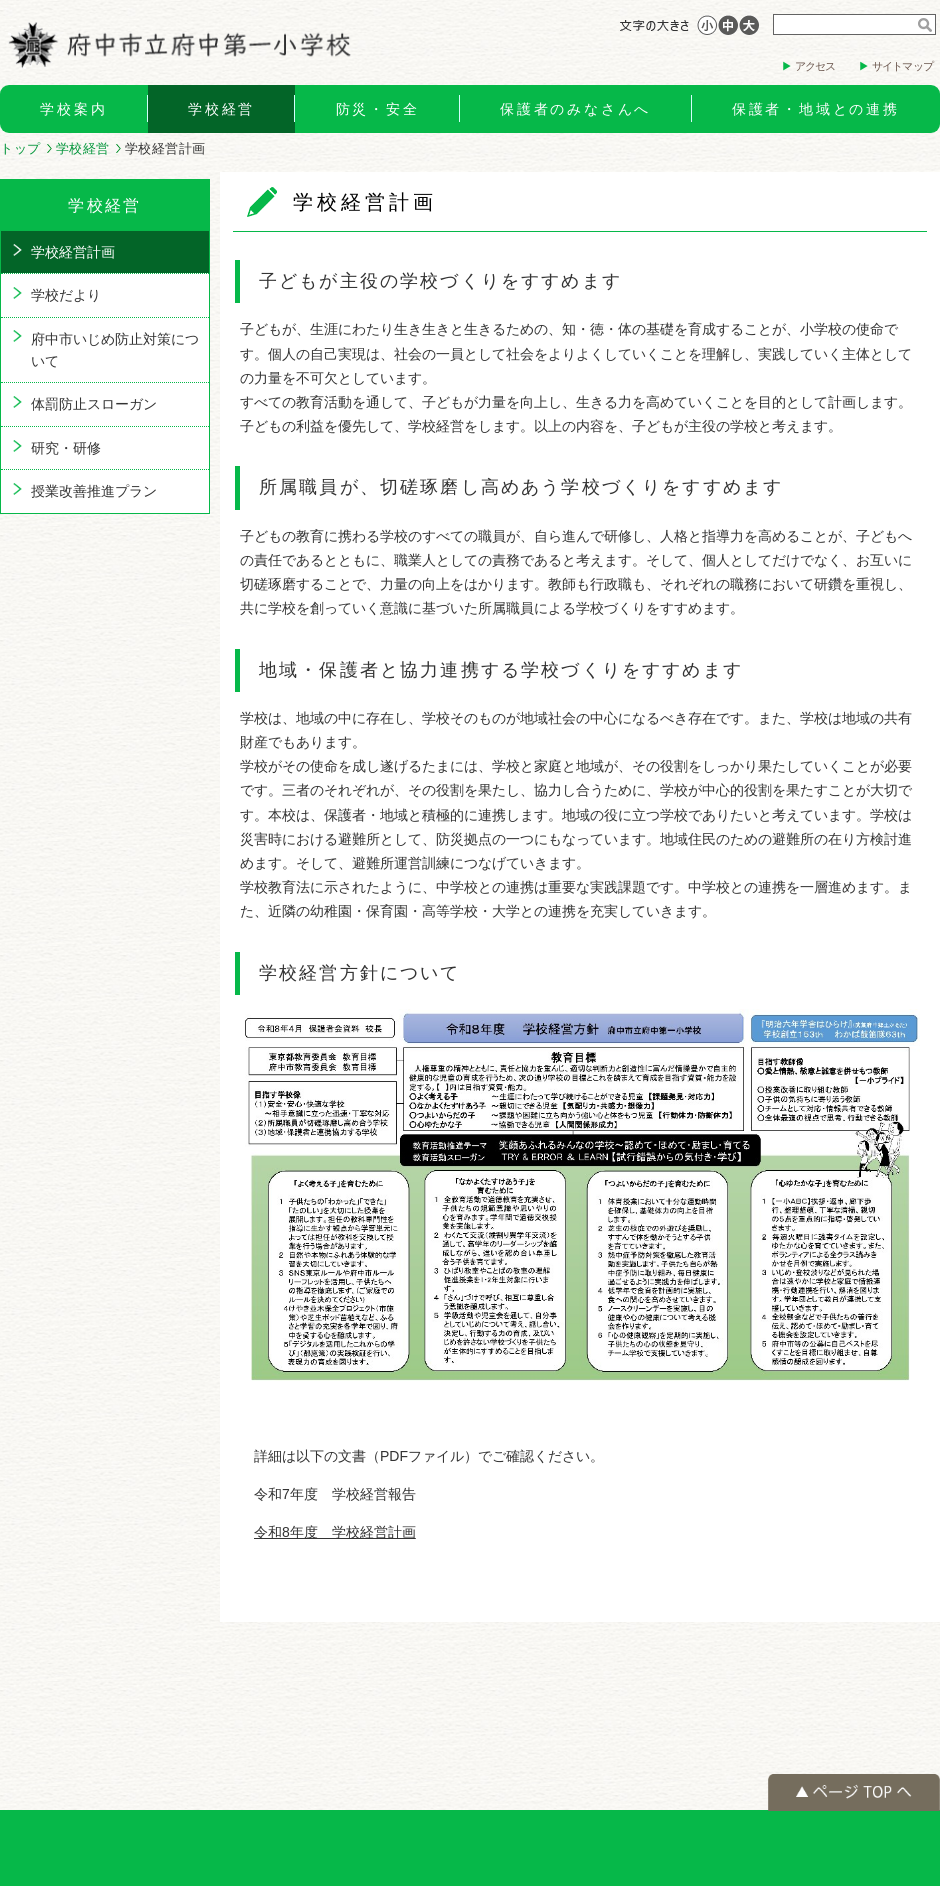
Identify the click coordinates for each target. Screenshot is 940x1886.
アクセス (815, 66)
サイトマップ (902, 66)
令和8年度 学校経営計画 (335, 1532)
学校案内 (73, 109)
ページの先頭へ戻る (854, 1792)
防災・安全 (378, 109)
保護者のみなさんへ (575, 109)
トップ (20, 148)
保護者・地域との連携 (816, 109)
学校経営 (221, 109)
